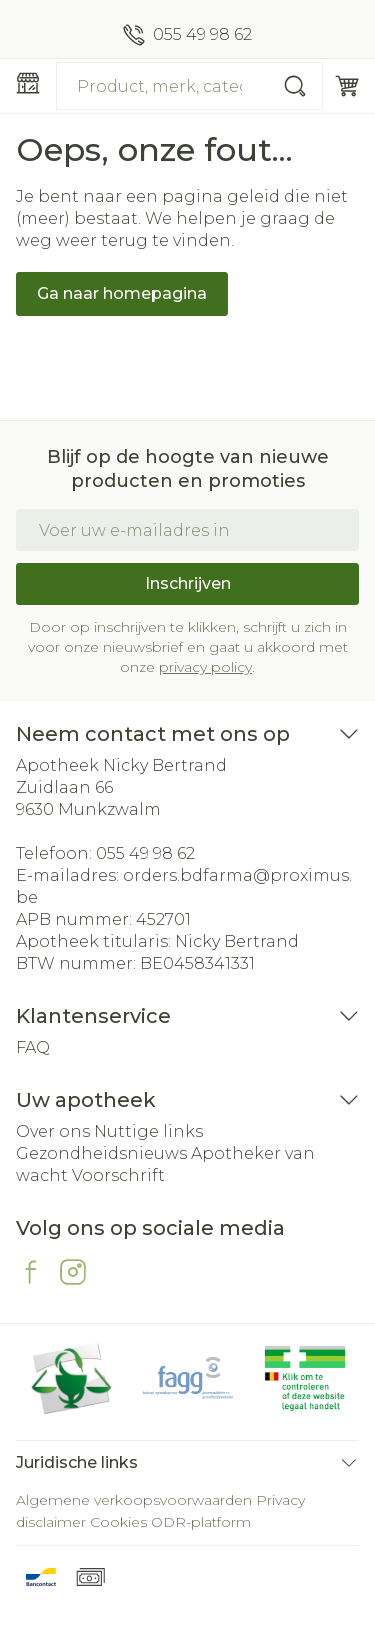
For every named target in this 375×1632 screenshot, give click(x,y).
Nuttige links (148, 1131)
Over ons (53, 1131)
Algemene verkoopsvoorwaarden (134, 1500)
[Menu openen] (28, 83)
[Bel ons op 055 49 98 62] (187, 35)
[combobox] (189, 86)
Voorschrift (118, 1175)
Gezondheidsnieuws (101, 1153)
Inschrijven (188, 583)
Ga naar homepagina (122, 293)
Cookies (118, 1522)
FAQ (33, 1047)
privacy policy (205, 667)
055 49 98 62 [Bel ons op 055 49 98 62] (145, 853)
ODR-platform (201, 1522)
